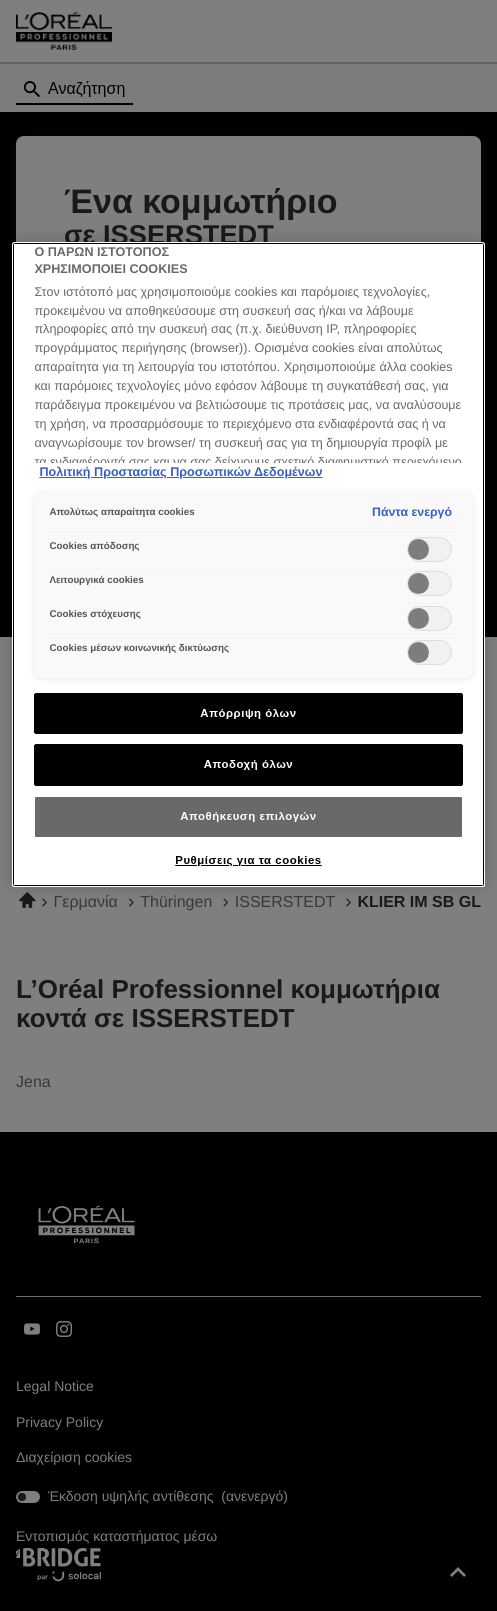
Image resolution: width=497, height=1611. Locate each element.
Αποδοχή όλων (249, 764)
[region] (248, 565)
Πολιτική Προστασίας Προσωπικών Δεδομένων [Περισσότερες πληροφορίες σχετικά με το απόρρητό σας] (180, 472)
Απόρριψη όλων (248, 713)
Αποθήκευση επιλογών (248, 816)
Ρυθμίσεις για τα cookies (248, 860)
